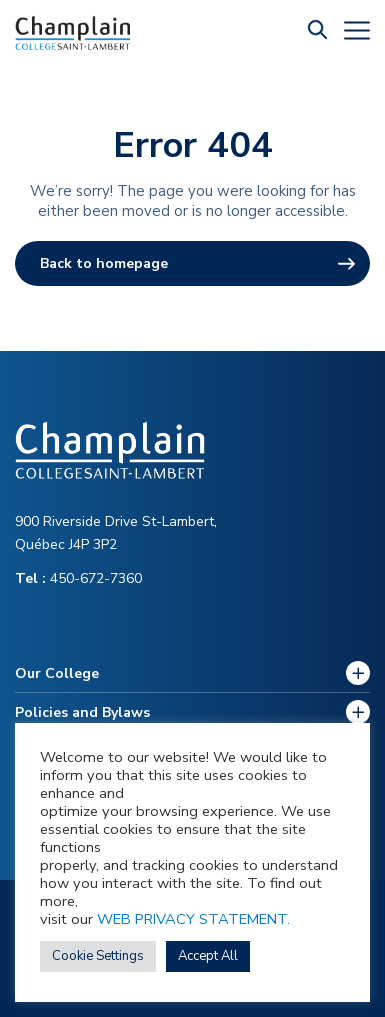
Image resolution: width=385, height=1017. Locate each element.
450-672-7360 (78, 578)
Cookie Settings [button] (98, 956)
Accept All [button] (208, 956)
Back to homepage (104, 263)
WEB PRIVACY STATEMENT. (193, 919)
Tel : (32, 578)
